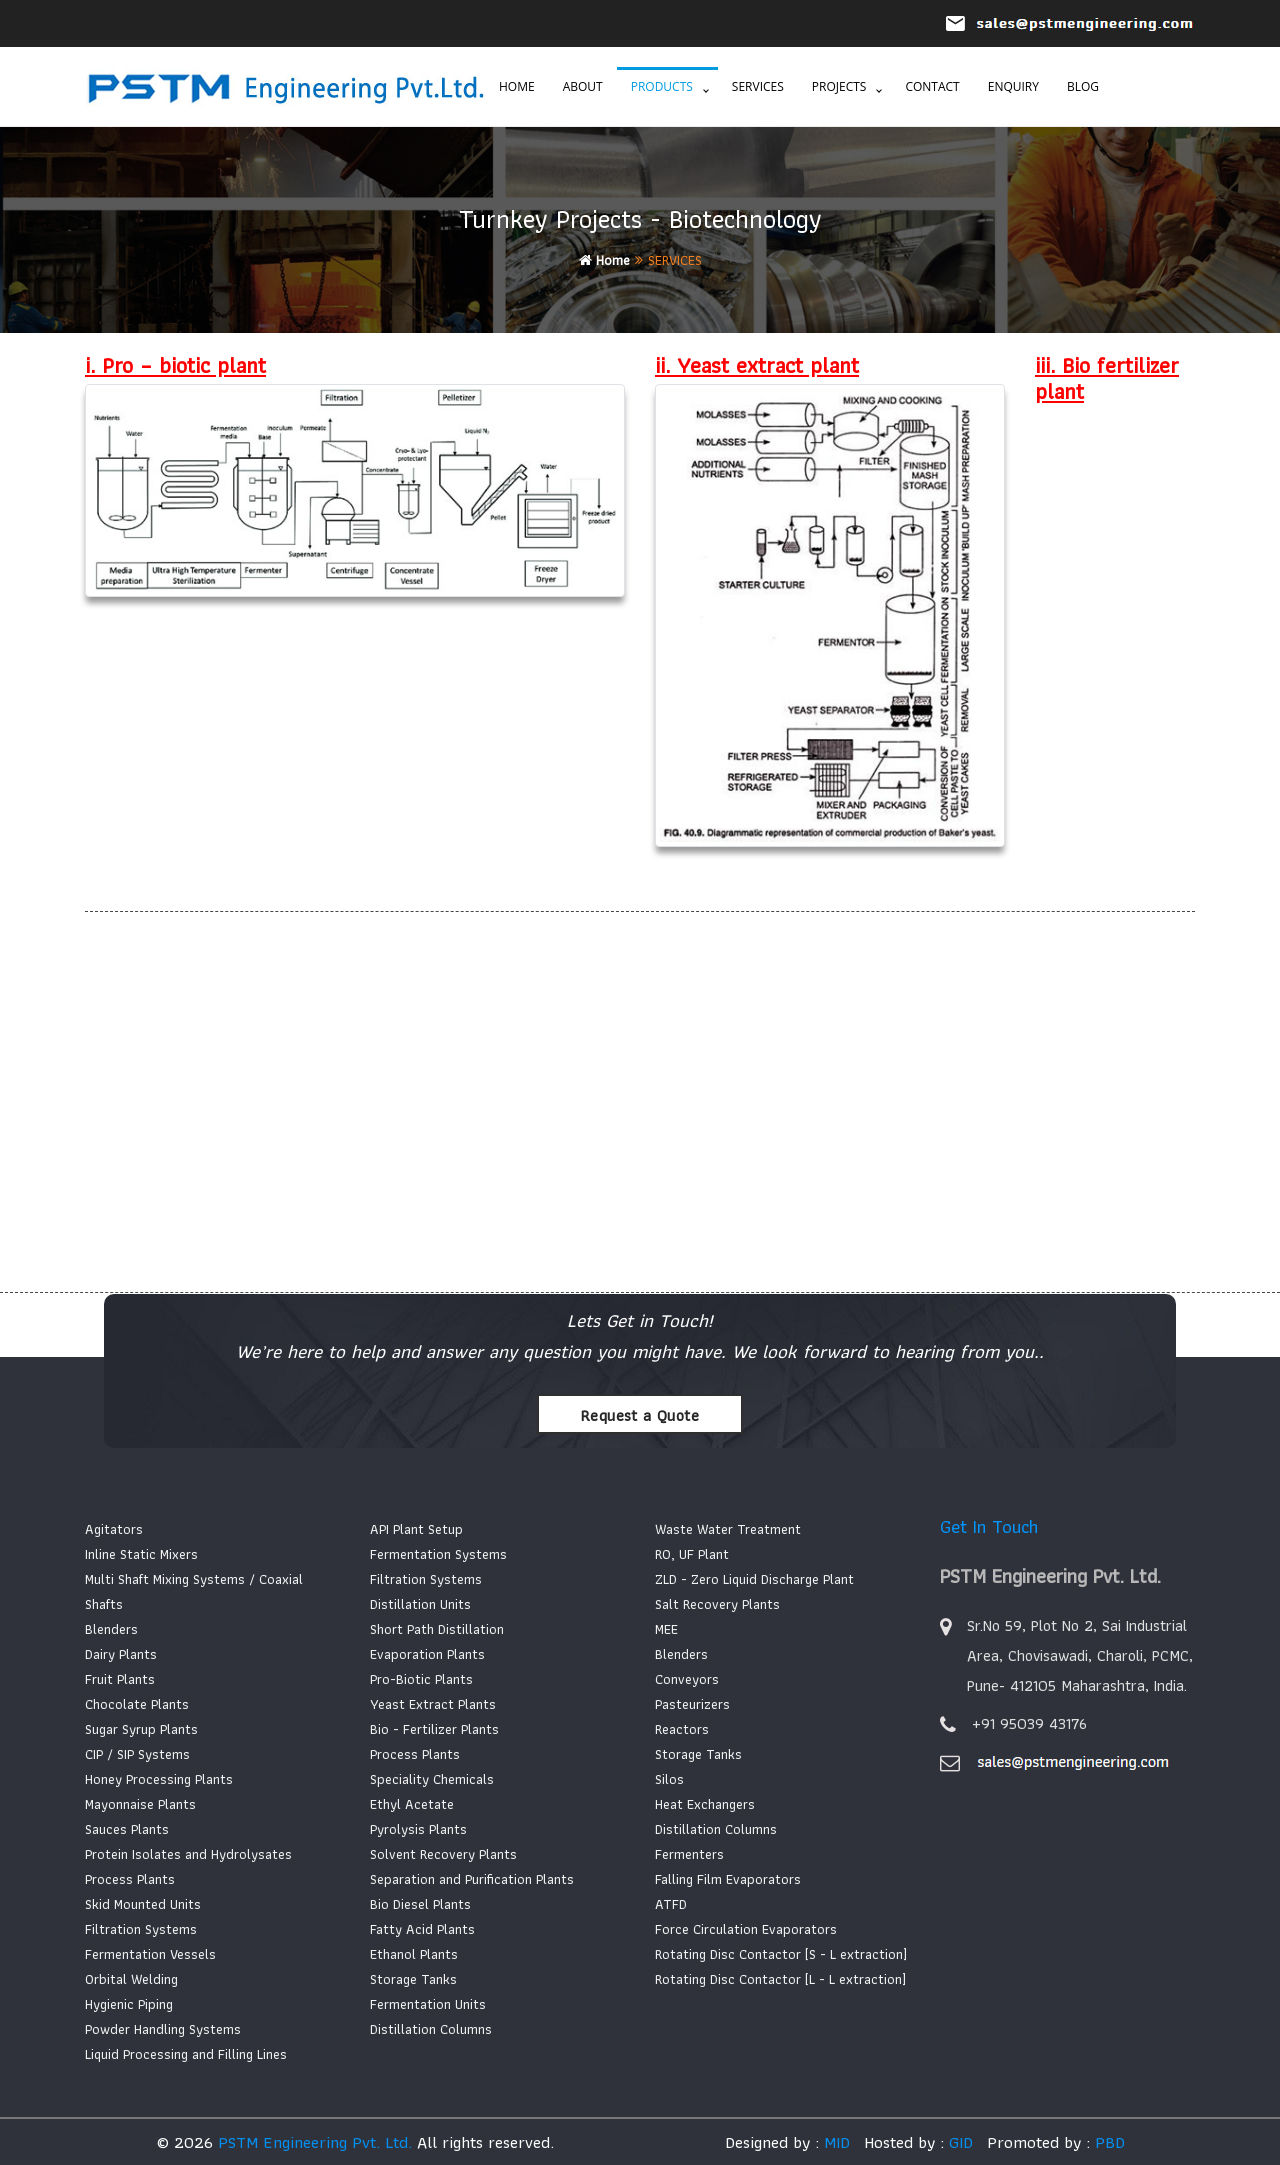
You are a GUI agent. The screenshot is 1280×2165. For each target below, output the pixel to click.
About (583, 86)
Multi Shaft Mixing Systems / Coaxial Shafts (194, 1591)
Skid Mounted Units (143, 1904)
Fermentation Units (428, 2004)
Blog (1083, 86)
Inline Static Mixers (141, 1554)
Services (758, 86)
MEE (666, 1629)
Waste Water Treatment (728, 1529)
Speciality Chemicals (432, 1779)
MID (834, 2142)
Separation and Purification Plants (472, 1879)
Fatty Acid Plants (422, 1929)
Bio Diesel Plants (420, 1904)
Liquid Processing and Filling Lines (186, 2054)
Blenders (111, 1629)
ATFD (671, 1904)
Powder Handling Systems (163, 2029)
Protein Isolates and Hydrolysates (188, 1854)
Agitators (114, 1529)
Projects (839, 86)
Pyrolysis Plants (418, 1829)
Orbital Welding (131, 1979)
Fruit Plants (120, 1679)
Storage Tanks (413, 1979)
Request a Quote (640, 1415)
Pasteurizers (692, 1704)
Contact (932, 86)
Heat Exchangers (705, 1804)
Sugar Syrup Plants (141, 1729)
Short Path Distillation (437, 1629)
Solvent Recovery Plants (443, 1854)
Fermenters (689, 1854)
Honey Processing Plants (159, 1779)
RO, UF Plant (692, 1554)
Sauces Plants (127, 1829)
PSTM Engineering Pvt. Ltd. (315, 2142)
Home (517, 86)
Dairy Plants (121, 1654)
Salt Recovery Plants (717, 1604)
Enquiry (1013, 86)
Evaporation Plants (427, 1654)
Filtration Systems (141, 1929)
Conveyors (687, 1679)
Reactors (682, 1729)
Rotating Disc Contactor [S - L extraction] (781, 1954)
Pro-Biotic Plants (421, 1679)
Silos (669, 1779)
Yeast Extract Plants (433, 1704)
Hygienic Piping (129, 2004)
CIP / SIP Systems (137, 1754)
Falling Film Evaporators (728, 1879)
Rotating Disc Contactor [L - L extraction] (780, 1979)
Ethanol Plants (414, 1954)
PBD (1110, 2142)
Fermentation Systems (438, 1554)
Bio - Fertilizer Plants (434, 1729)
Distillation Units (420, 1604)
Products (662, 86)
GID (958, 2142)
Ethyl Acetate (412, 1804)
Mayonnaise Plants (140, 1804)
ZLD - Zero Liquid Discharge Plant (754, 1579)
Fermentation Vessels (150, 1954)
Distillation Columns (431, 2029)
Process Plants (130, 1879)
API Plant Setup (416, 1529)
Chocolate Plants (137, 1704)
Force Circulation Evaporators (746, 1929)
